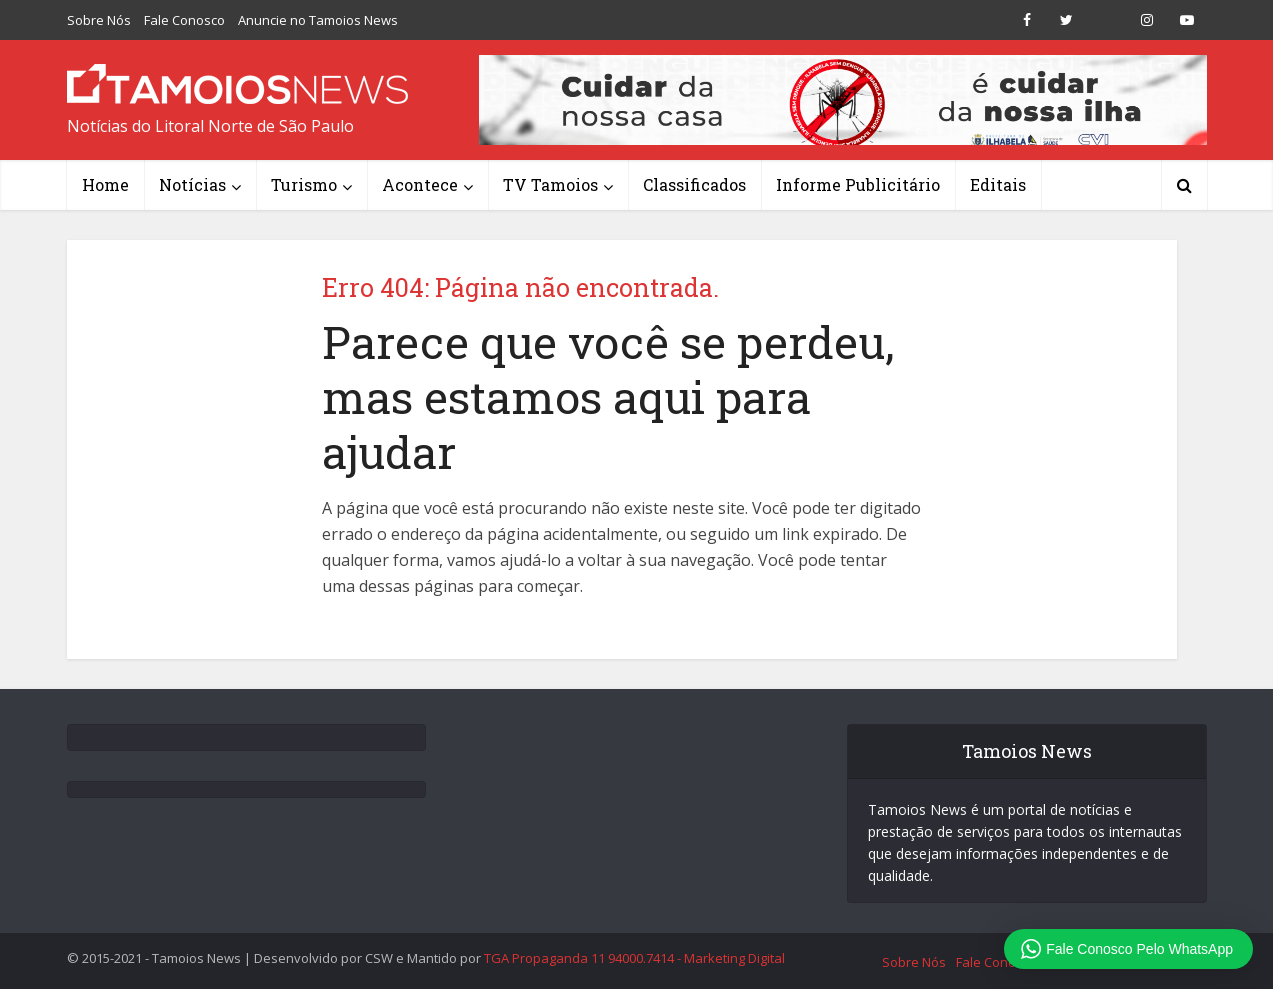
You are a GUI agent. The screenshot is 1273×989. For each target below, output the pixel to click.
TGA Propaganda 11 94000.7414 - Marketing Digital (634, 958)
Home (105, 184)
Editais (998, 184)
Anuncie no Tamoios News (318, 20)
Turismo (304, 184)
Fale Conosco (184, 20)
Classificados (694, 184)
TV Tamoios (550, 184)
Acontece (420, 184)
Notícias (192, 184)
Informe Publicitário (858, 184)
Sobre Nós (99, 20)
